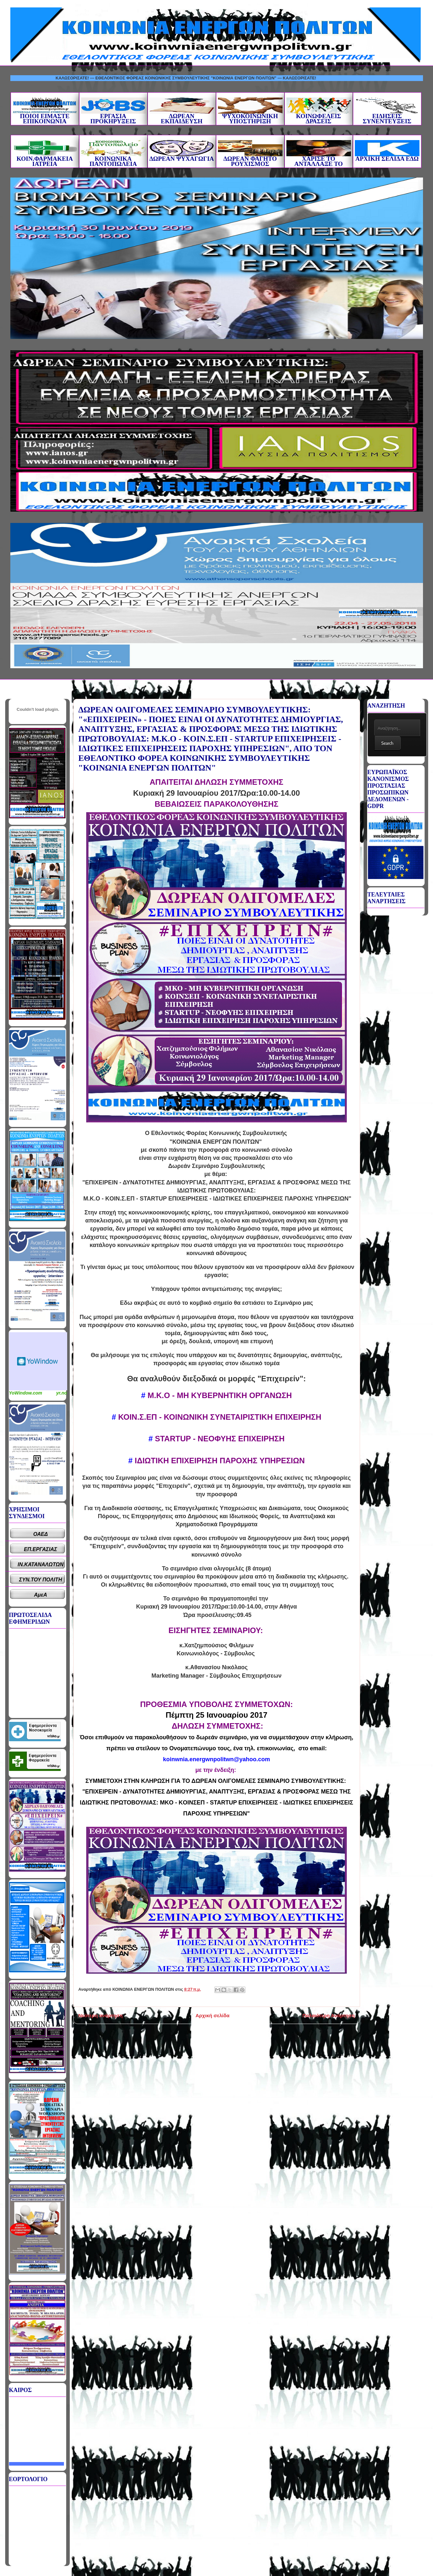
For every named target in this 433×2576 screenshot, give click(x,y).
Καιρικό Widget (38, 1361)
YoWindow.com (25, 1392)
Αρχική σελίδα (212, 2015)
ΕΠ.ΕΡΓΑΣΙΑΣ (40, 1549)
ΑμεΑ (40, 1595)
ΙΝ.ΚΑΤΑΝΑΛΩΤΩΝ (40, 1564)
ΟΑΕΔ (40, 1534)
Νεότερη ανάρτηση (100, 2015)
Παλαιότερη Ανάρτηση (329, 2015)
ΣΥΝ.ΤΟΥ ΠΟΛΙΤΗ (40, 1579)
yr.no (61, 1392)
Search (387, 743)
